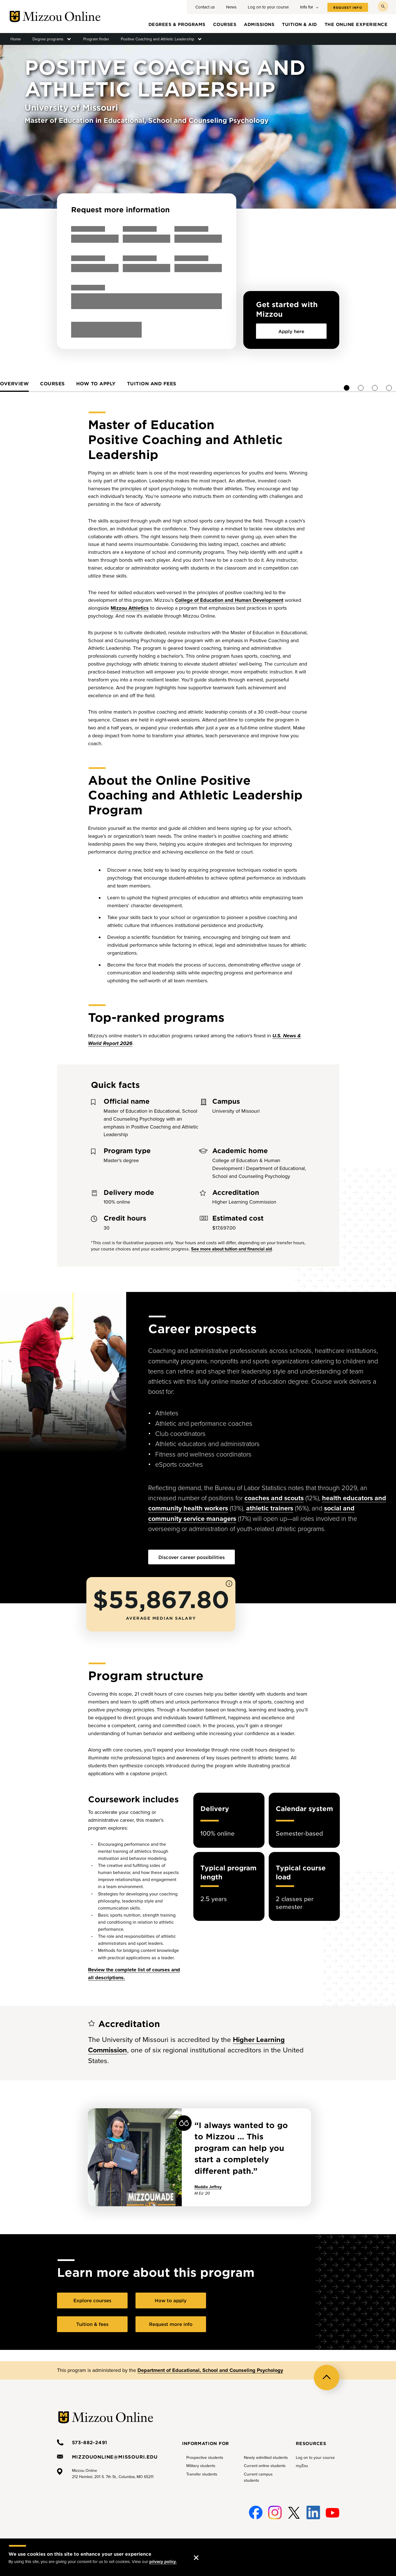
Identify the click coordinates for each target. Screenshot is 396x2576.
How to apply (206, 383)
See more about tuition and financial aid (231, 1248)
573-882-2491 (90, 2441)
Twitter (294, 2508)
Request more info (170, 2323)
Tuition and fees (261, 383)
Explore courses (92, 2299)
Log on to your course (268, 7)
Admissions (259, 24)
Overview (124, 383)
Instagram (275, 2508)
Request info (347, 8)
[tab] (124, 385)
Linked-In (313, 2511)
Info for (306, 7)
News (231, 7)
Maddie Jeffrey (208, 2185)
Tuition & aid (299, 24)
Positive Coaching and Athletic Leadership (157, 39)
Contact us (205, 7)
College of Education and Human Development (229, 599)
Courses (225, 24)
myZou (302, 2465)
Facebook (255, 2508)
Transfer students (201, 2473)
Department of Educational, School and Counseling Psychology (210, 2369)
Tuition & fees (92, 2323)
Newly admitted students (266, 2456)
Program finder (96, 39)
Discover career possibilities (191, 1556)
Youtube (332, 2508)
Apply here (291, 331)
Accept (201, 2552)
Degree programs (48, 39)
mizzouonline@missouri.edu (115, 2456)
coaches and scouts (274, 1497)
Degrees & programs (176, 24)
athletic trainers (269, 1508)
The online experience (356, 24)
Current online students (265, 2465)
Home (15, 39)
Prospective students (204, 2456)
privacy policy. (163, 2561)
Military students (200, 2465)
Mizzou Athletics (130, 607)
